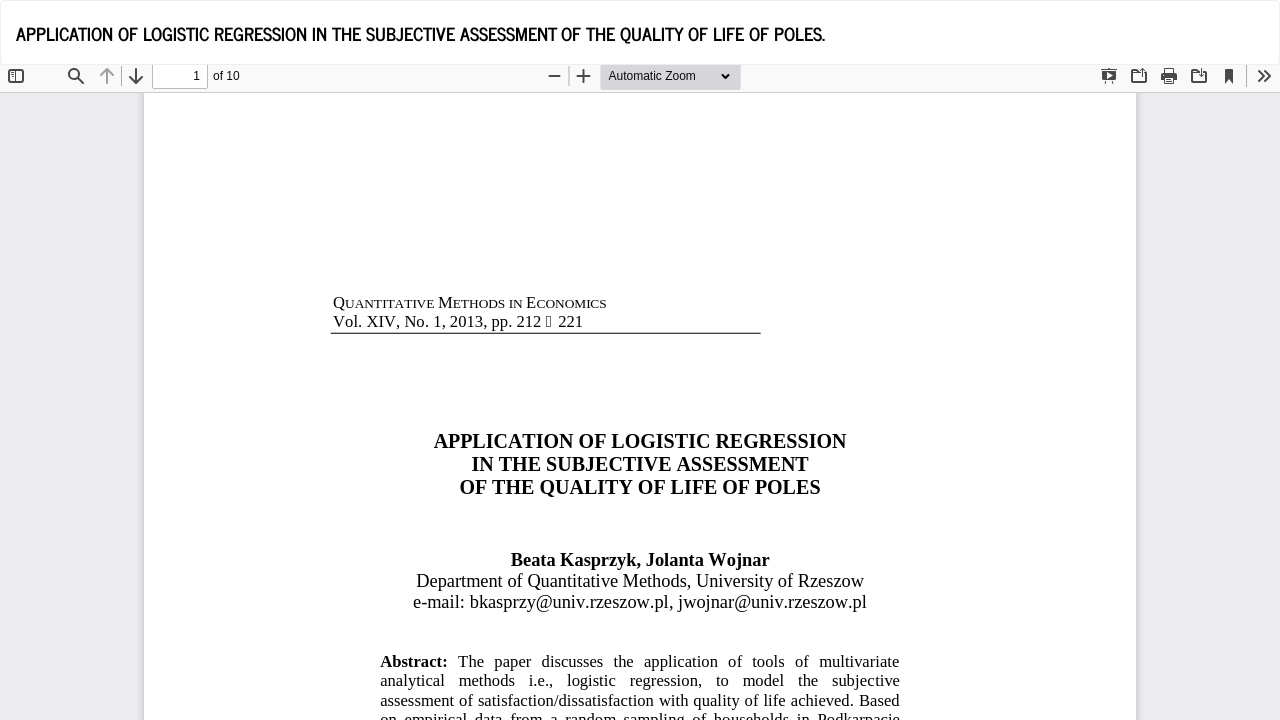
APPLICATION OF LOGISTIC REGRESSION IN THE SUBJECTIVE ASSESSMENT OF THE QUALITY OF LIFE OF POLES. (420, 33)
